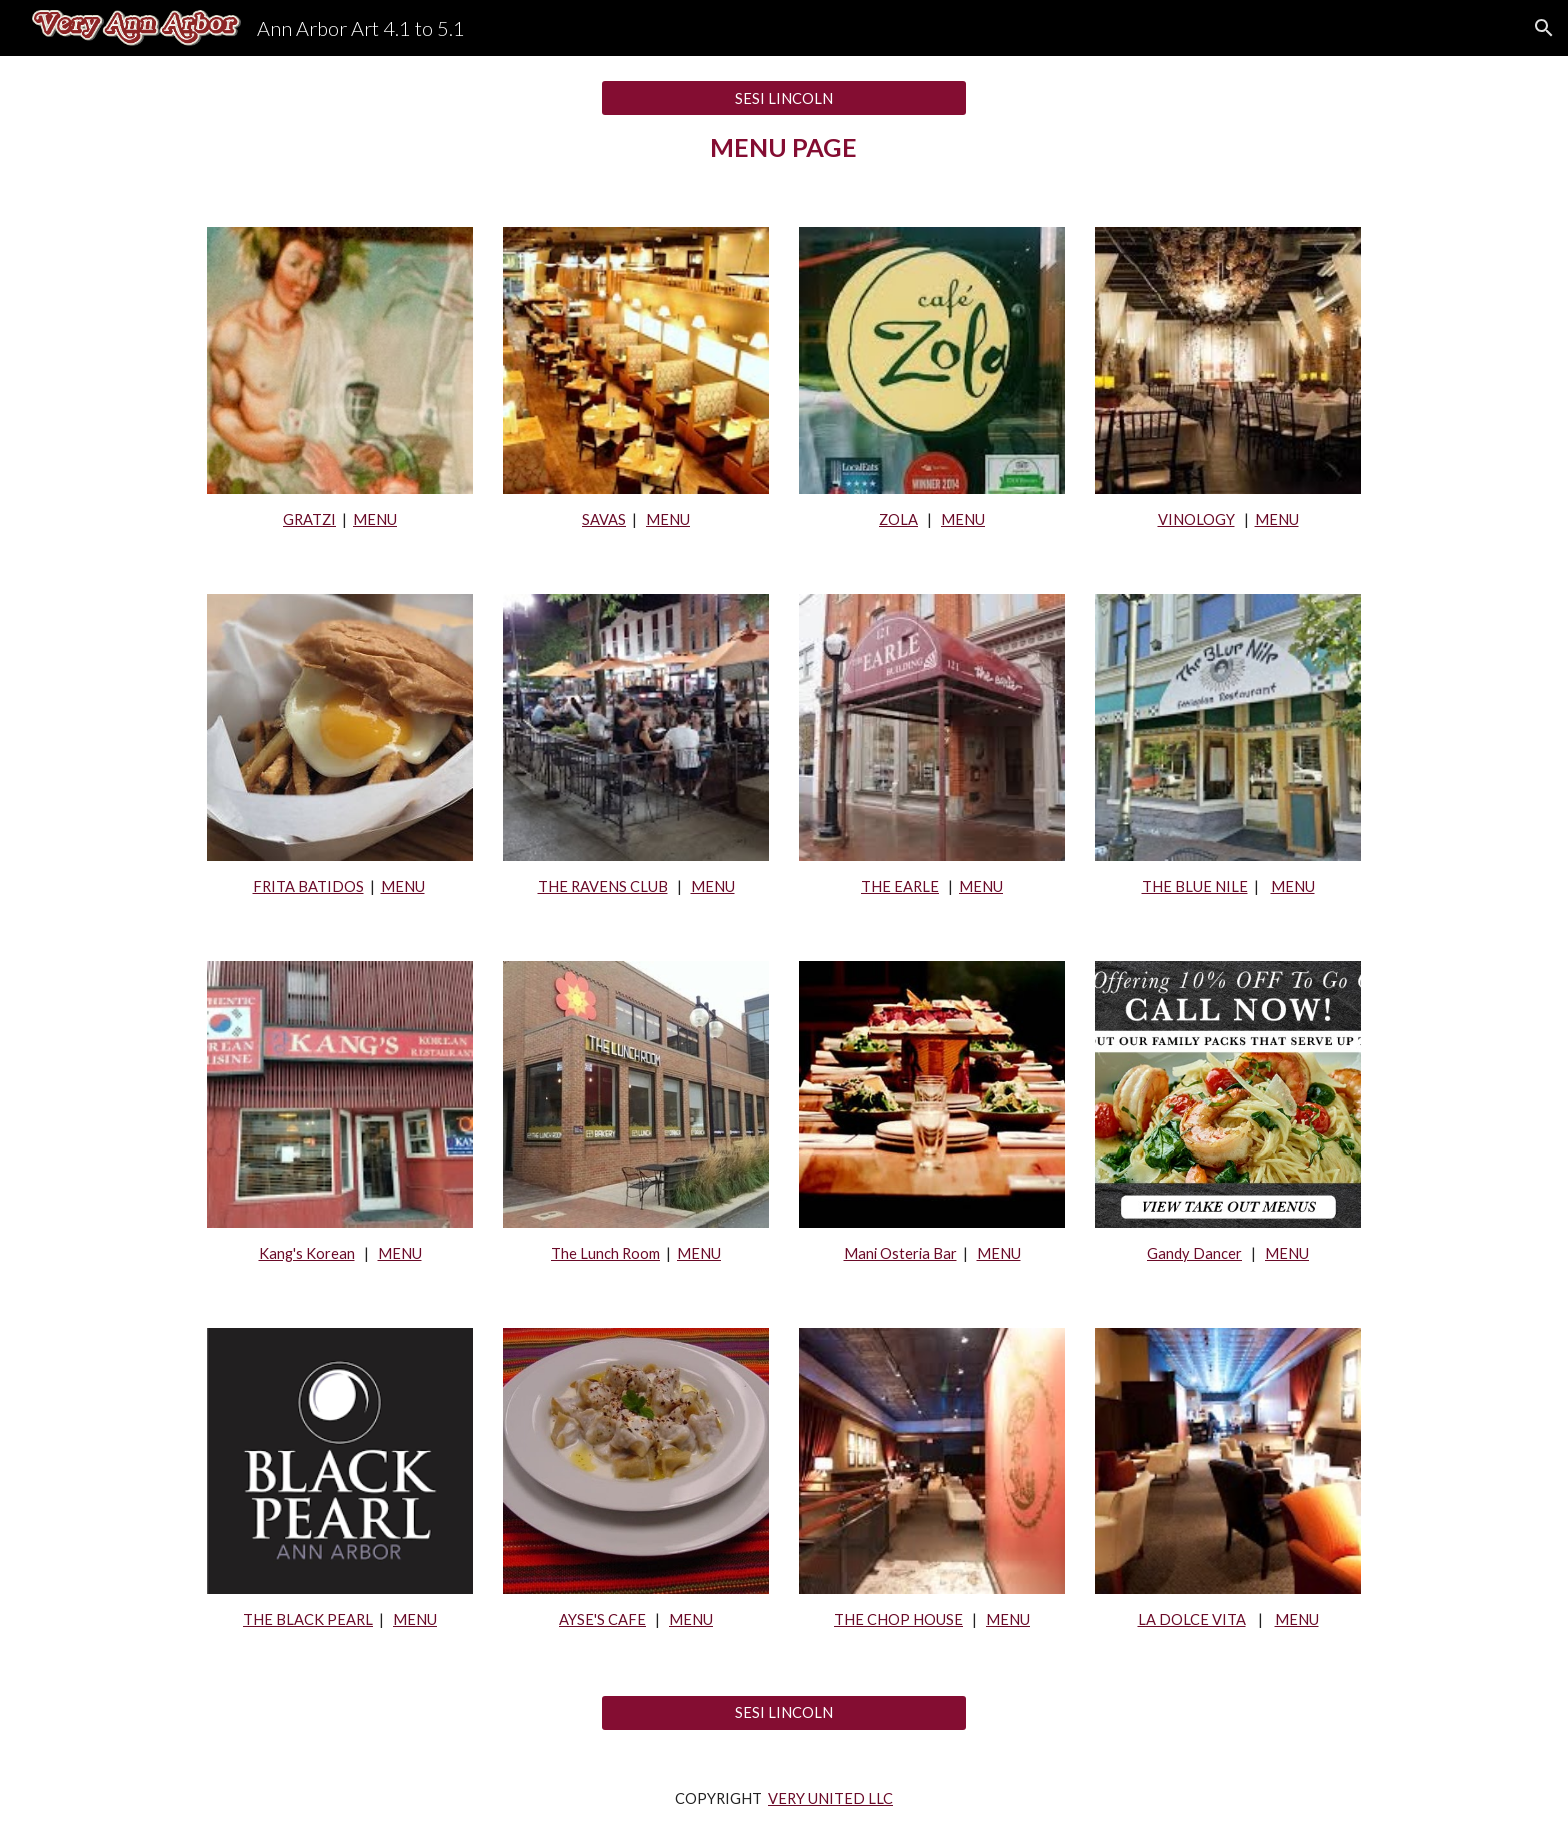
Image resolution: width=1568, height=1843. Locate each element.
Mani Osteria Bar (900, 1253)
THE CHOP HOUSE (898, 1619)
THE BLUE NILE (1195, 886)
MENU (375, 519)
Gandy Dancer (1194, 1253)
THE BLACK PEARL (308, 1619)
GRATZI (309, 519)
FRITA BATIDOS (308, 886)
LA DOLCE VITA (1192, 1619)
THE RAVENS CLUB (603, 886)
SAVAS (604, 519)
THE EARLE (900, 886)
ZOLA (898, 519)
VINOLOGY (1196, 519)
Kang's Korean (307, 1253)
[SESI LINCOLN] (783, 98)
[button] (1544, 28)
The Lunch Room (605, 1253)
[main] (783, 147)
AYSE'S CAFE (602, 1619)
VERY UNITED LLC (830, 1798)
